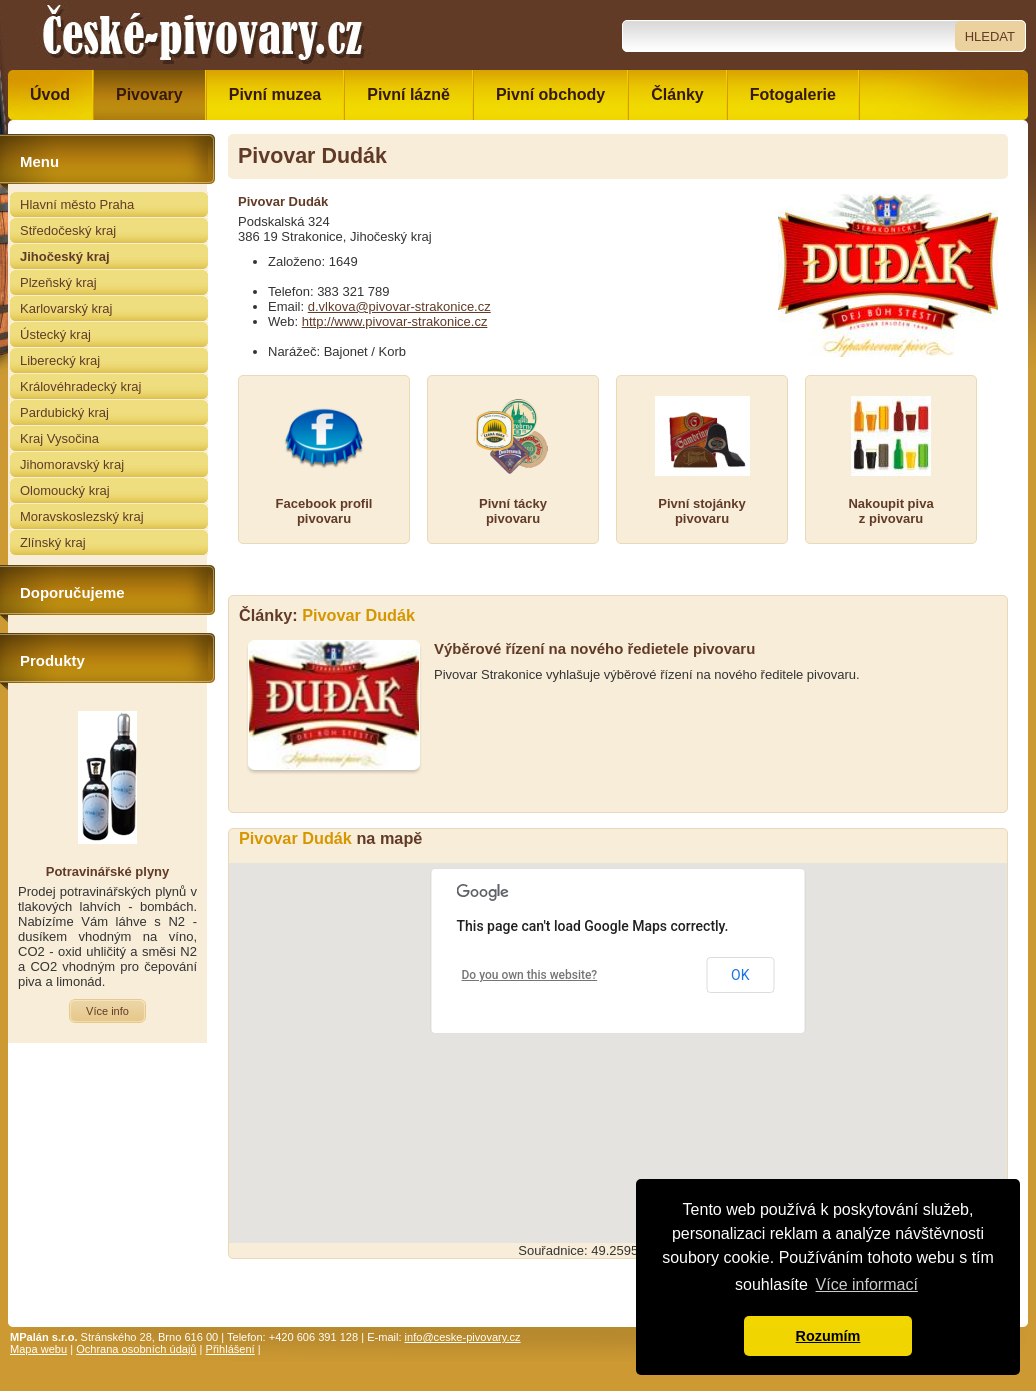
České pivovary (203, 35)
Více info (107, 1011)
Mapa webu (38, 1349)
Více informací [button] (867, 1284)
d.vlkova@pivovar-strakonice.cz (399, 306)
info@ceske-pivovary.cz (463, 1337)
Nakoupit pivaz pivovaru (890, 511)
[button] (618, 1034)
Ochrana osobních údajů (136, 1349)
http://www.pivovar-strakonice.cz (395, 321)
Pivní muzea (275, 94)
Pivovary (149, 94)
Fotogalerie (793, 94)
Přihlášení (230, 1349)
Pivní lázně (408, 94)
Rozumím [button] (828, 1336)
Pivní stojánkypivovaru (701, 511)
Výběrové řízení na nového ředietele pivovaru (594, 648)
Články (677, 94)
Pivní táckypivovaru (513, 511)
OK (740, 975)
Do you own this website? (530, 975)
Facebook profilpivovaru (324, 511)
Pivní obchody (550, 94)
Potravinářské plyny (108, 871)
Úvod (50, 94)
